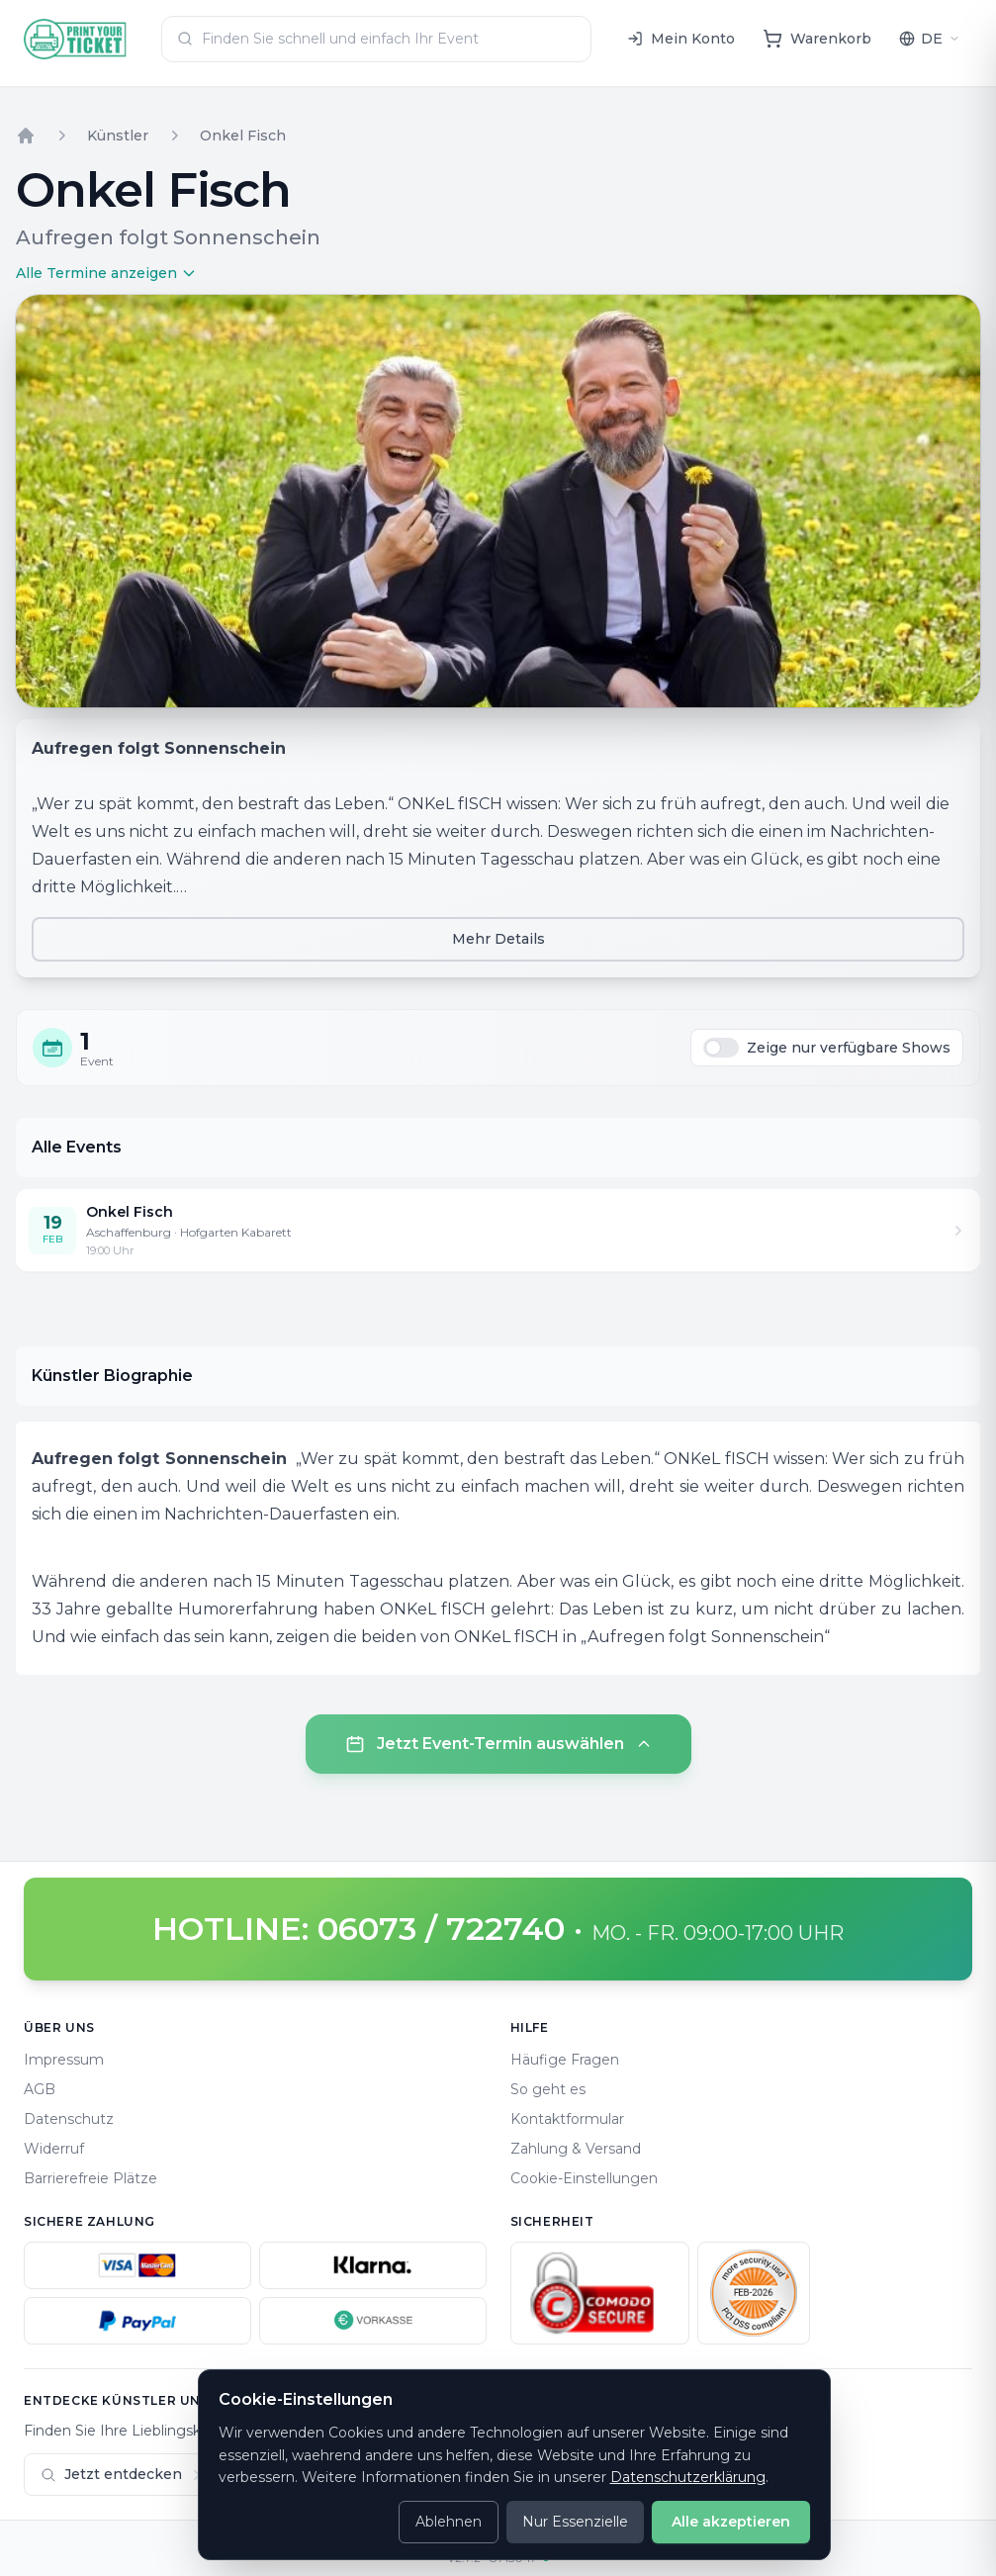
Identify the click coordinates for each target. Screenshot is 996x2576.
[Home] (76, 39)
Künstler (117, 135)
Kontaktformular (567, 2119)
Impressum (64, 2060)
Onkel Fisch (243, 135)
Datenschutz (69, 2119)
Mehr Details (498, 939)
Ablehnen (448, 2521)
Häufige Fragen (564, 2060)
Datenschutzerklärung (688, 2477)
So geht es (548, 2089)
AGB (39, 2089)
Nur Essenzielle (575, 2521)
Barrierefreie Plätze (90, 2178)
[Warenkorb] (817, 38)
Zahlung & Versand (575, 2149)
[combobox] (376, 39)
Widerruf (54, 2149)
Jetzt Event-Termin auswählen (498, 1744)
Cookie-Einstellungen (584, 2178)
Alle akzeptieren (731, 2521)
